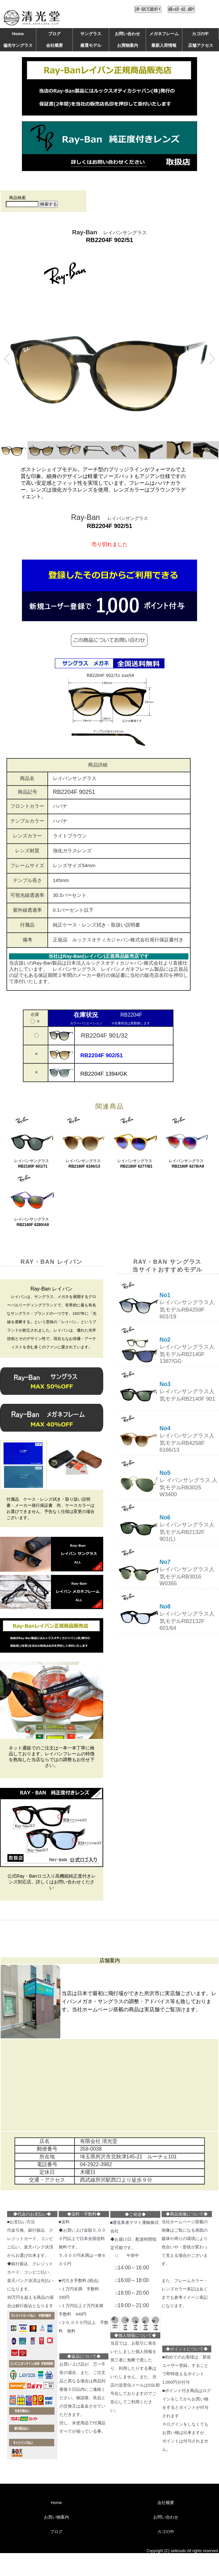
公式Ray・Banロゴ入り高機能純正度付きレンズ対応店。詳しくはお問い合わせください (51, 1881)
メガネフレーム (164, 33)
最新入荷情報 (163, 45)
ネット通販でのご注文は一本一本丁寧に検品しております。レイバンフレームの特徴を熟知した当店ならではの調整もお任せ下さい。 (52, 1756)
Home (18, 33)
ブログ (54, 33)
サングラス (90, 33)
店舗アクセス (200, 45)
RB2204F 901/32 (102, 1035)
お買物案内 (127, 45)
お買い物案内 (56, 2517)
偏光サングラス (18, 45)
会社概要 (54, 45)
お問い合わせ (127, 33)
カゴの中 (200, 33)
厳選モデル (90, 45)
